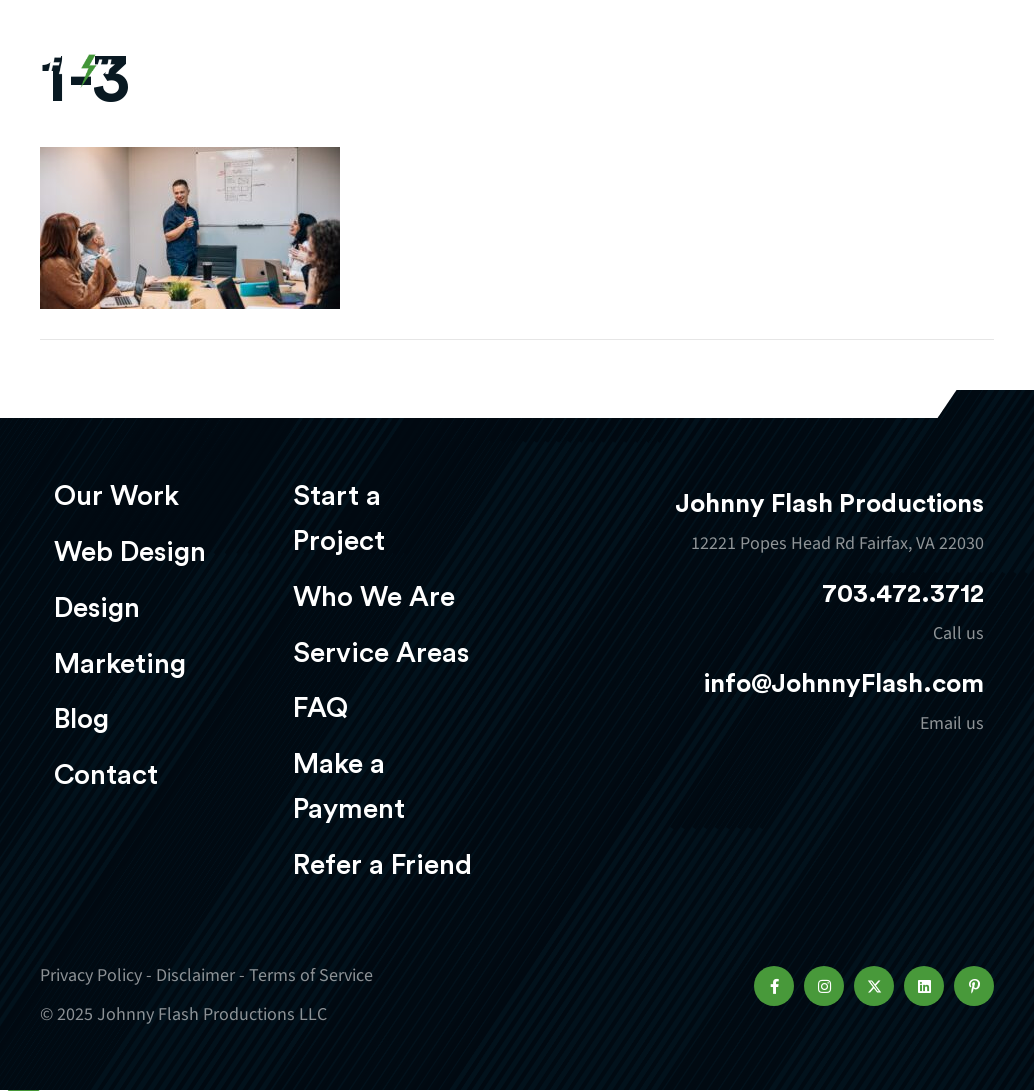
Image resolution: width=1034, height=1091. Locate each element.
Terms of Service (311, 975)
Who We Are (374, 597)
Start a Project (339, 518)
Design (97, 608)
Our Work (116, 496)
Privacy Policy (91, 975)
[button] (774, 986)
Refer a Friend (382, 865)
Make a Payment (349, 786)
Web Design (130, 552)
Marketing (120, 664)
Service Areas (381, 653)
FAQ (320, 708)
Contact (106, 775)
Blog (81, 719)
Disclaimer (195, 975)
